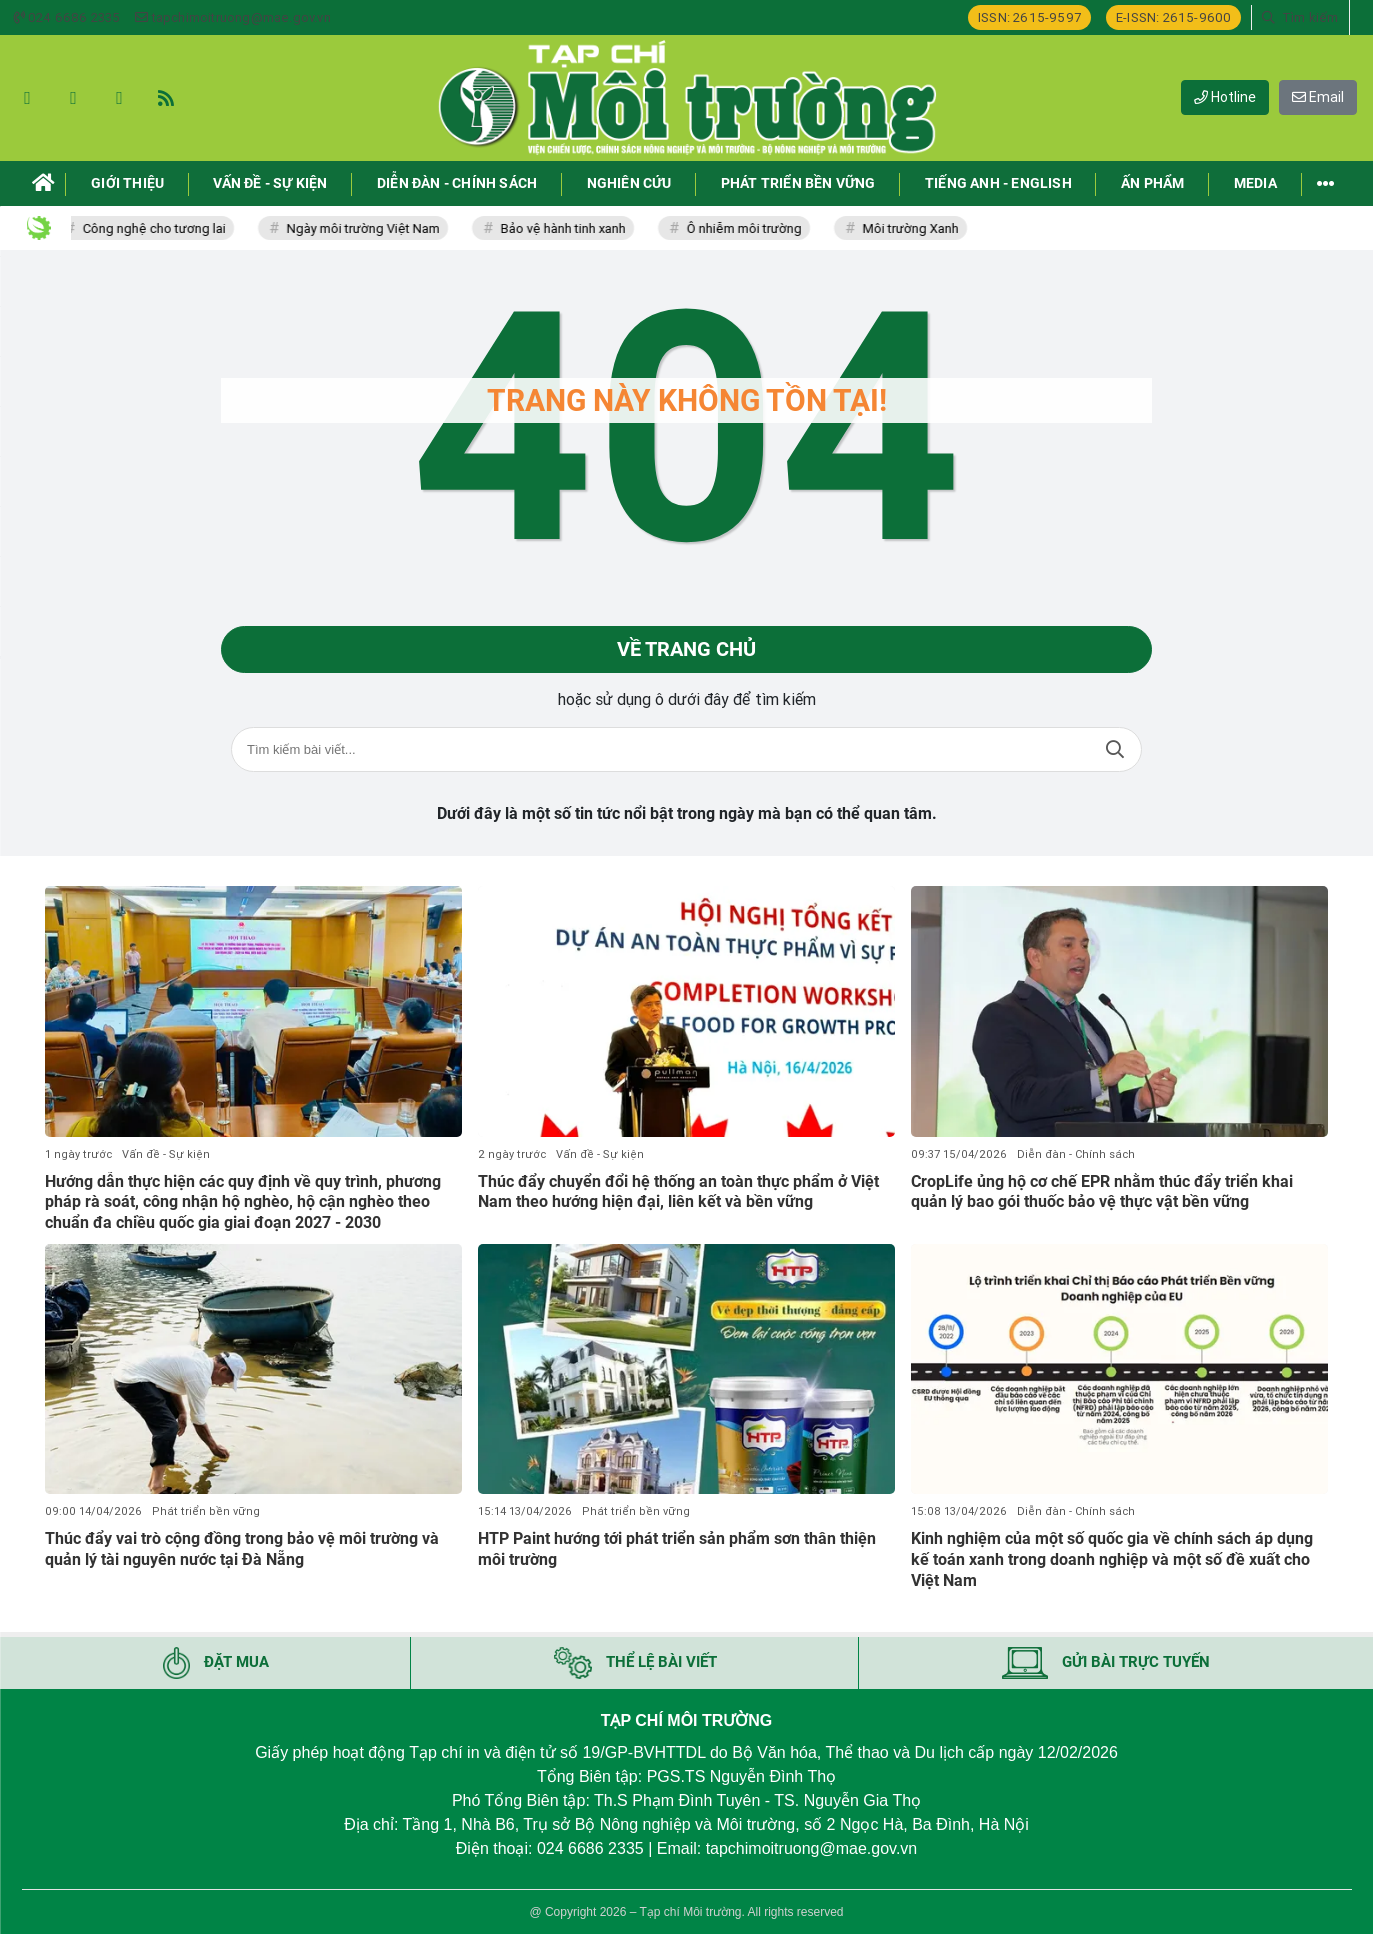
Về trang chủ (686, 650)
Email (1318, 97)
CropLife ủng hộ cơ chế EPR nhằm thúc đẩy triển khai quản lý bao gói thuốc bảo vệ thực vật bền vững (1102, 1192)
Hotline (1225, 97)
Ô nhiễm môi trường (750, 228)
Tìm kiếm (1115, 750)
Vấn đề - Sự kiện (166, 1154)
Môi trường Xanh (917, 228)
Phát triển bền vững (206, 1511)
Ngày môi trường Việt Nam (369, 228)
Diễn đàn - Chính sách (1076, 1154)
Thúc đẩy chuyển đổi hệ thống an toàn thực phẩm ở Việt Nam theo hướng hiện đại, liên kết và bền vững (678, 1192)
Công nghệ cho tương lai (160, 228)
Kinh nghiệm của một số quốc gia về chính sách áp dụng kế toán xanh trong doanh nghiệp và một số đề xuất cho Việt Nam (1112, 1559)
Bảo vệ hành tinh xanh (569, 228)
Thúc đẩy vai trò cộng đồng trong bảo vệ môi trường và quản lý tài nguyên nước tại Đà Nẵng (242, 1549)
